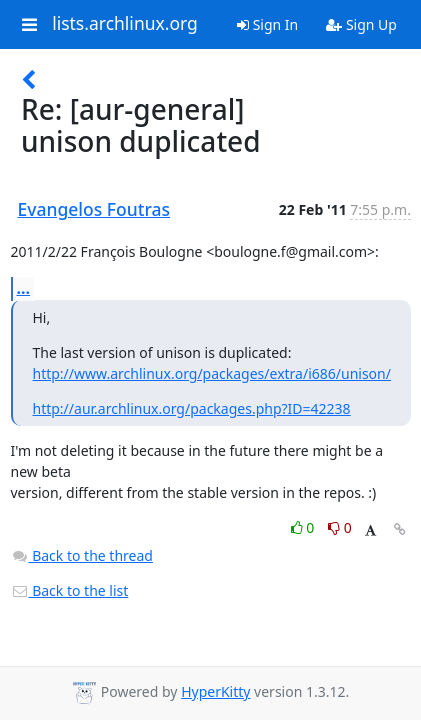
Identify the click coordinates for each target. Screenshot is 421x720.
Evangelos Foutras (94, 209)
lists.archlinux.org (125, 24)
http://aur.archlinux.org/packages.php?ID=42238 (192, 408)
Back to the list (70, 590)
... (24, 288)
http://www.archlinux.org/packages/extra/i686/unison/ (212, 373)
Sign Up (361, 24)
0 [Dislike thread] (340, 527)
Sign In (267, 24)
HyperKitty (215, 691)
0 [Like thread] (304, 527)
